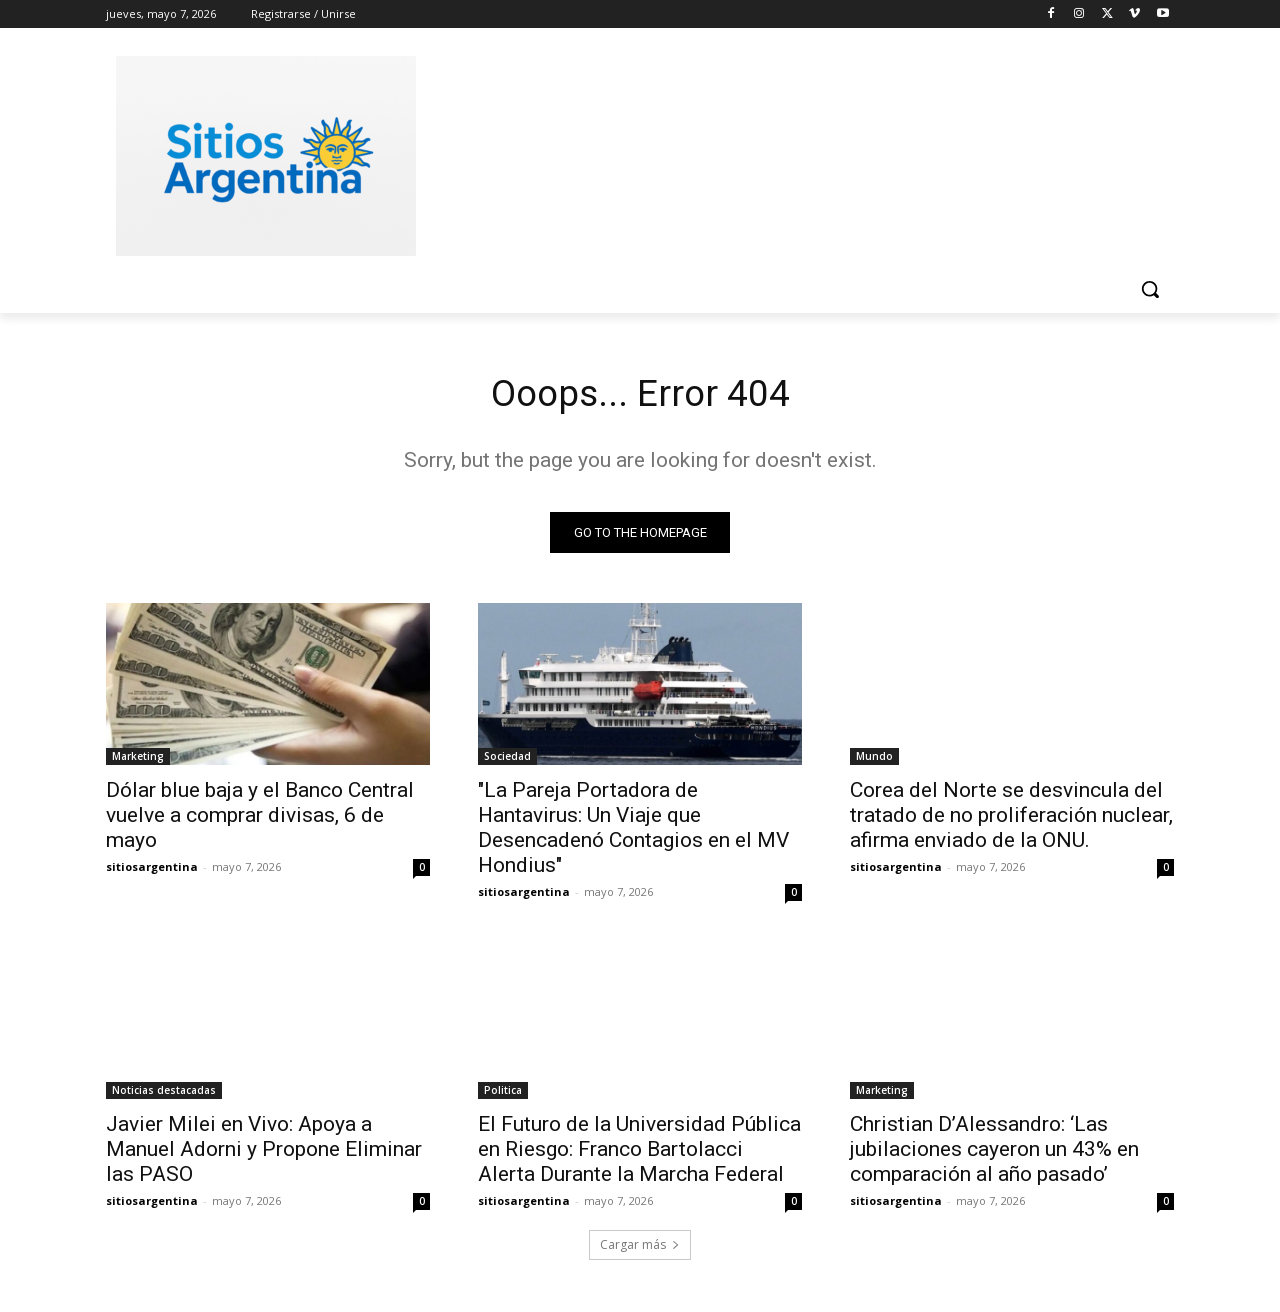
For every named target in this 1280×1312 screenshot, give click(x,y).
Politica (503, 1094)
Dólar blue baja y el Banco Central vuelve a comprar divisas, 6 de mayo (260, 819)
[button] (1150, 289)
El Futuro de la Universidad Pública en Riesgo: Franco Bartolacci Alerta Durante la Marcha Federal (639, 1153)
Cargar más (640, 1248)
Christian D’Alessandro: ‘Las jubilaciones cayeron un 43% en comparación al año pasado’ (994, 1153)
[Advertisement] (790, 153)
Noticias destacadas (164, 1094)
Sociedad (507, 760)
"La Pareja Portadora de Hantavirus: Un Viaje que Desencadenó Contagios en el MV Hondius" (633, 831)
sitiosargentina (152, 870)
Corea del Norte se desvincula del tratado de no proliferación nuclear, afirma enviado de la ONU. (1011, 819)
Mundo (874, 760)
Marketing (138, 760)
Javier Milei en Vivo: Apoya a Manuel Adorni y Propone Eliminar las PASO (264, 1153)
